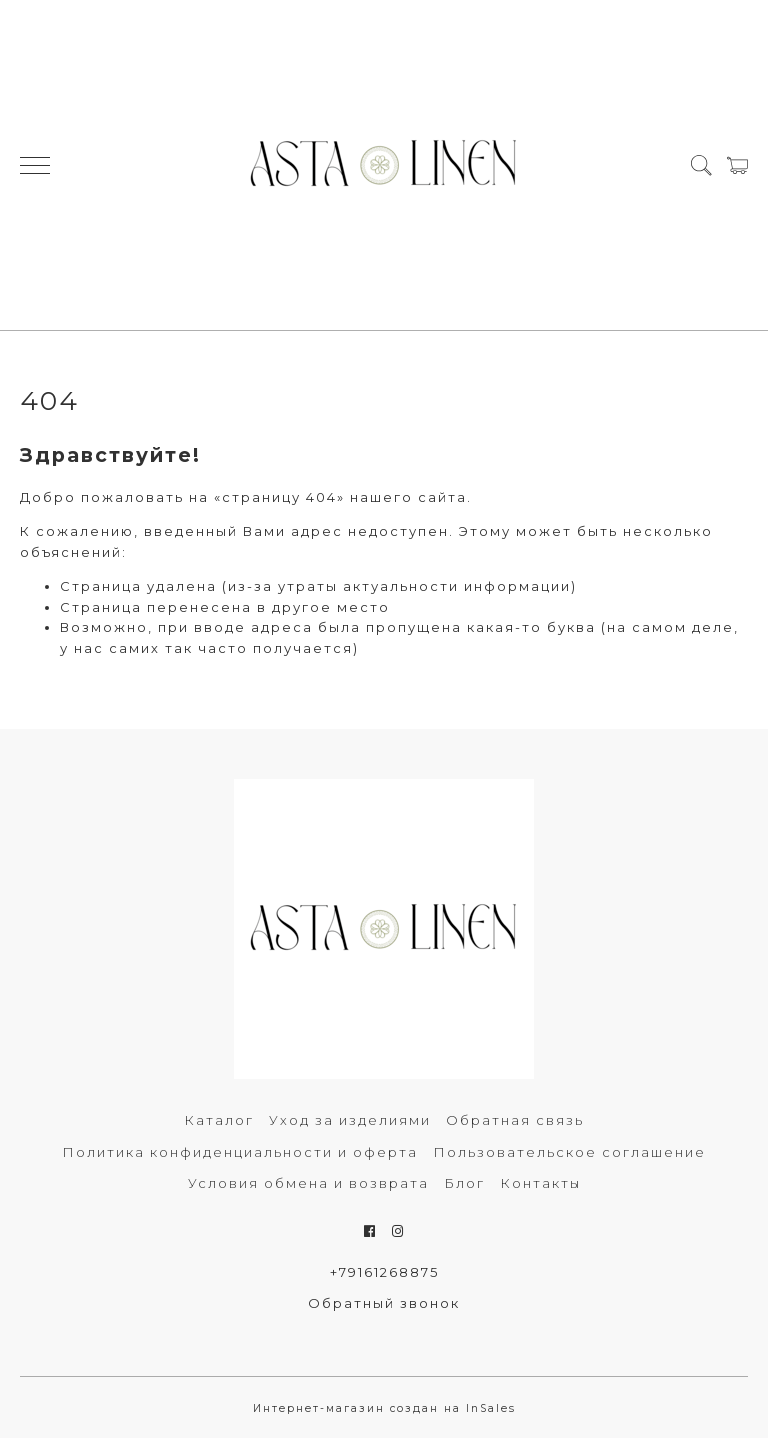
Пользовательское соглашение (569, 1152)
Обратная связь (515, 1120)
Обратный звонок (384, 1303)
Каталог (219, 1120)
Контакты (540, 1183)
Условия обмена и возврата (308, 1183)
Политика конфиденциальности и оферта (240, 1152)
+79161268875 (384, 1272)
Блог (464, 1183)
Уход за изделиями (350, 1120)
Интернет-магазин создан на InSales (384, 1408)
